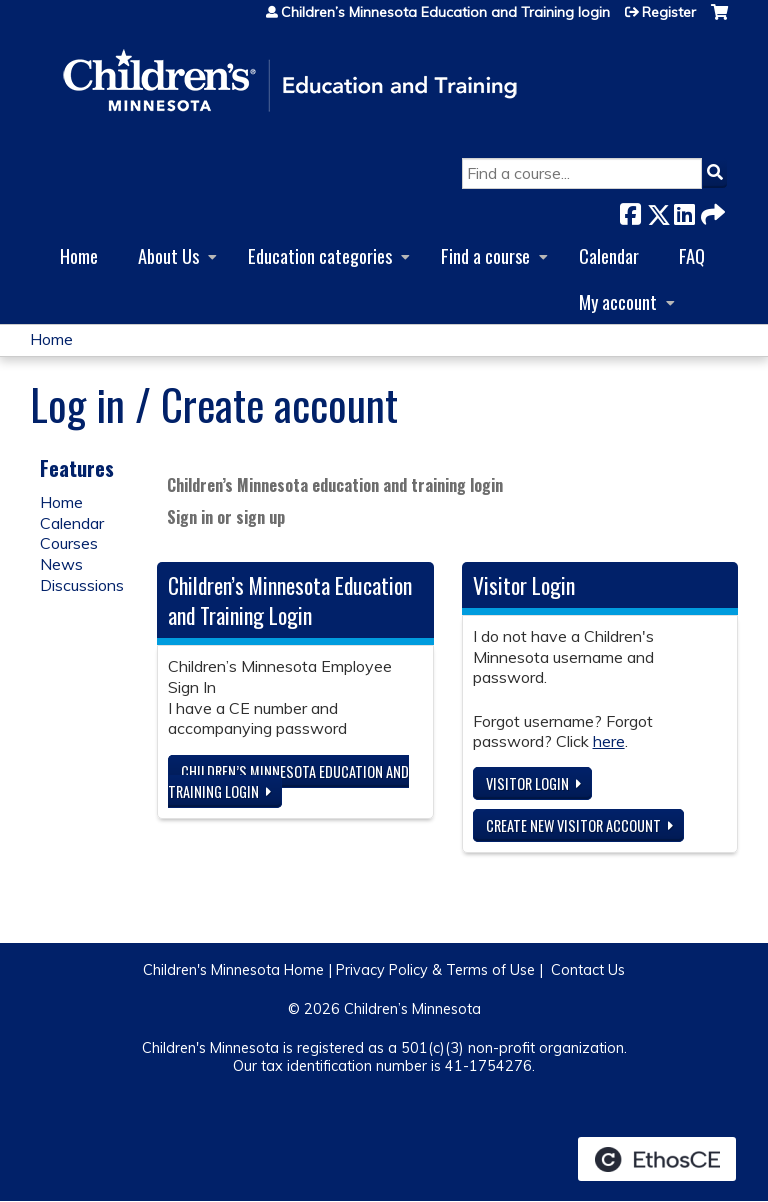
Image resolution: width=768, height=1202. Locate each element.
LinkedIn (684, 210)
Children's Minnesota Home (233, 970)
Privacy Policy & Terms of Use (435, 970)
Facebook (630, 210)
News (61, 564)
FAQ (692, 255)
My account (618, 301)
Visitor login (527, 783)
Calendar (609, 255)
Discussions (82, 585)
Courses (69, 543)
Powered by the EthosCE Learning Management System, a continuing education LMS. (657, 1159)
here (609, 741)
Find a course (485, 255)
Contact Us (588, 970)
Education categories (320, 255)
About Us (168, 255)
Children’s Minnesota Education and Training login (445, 12)
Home (79, 255)
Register (669, 12)
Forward (711, 210)
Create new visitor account (573, 825)
